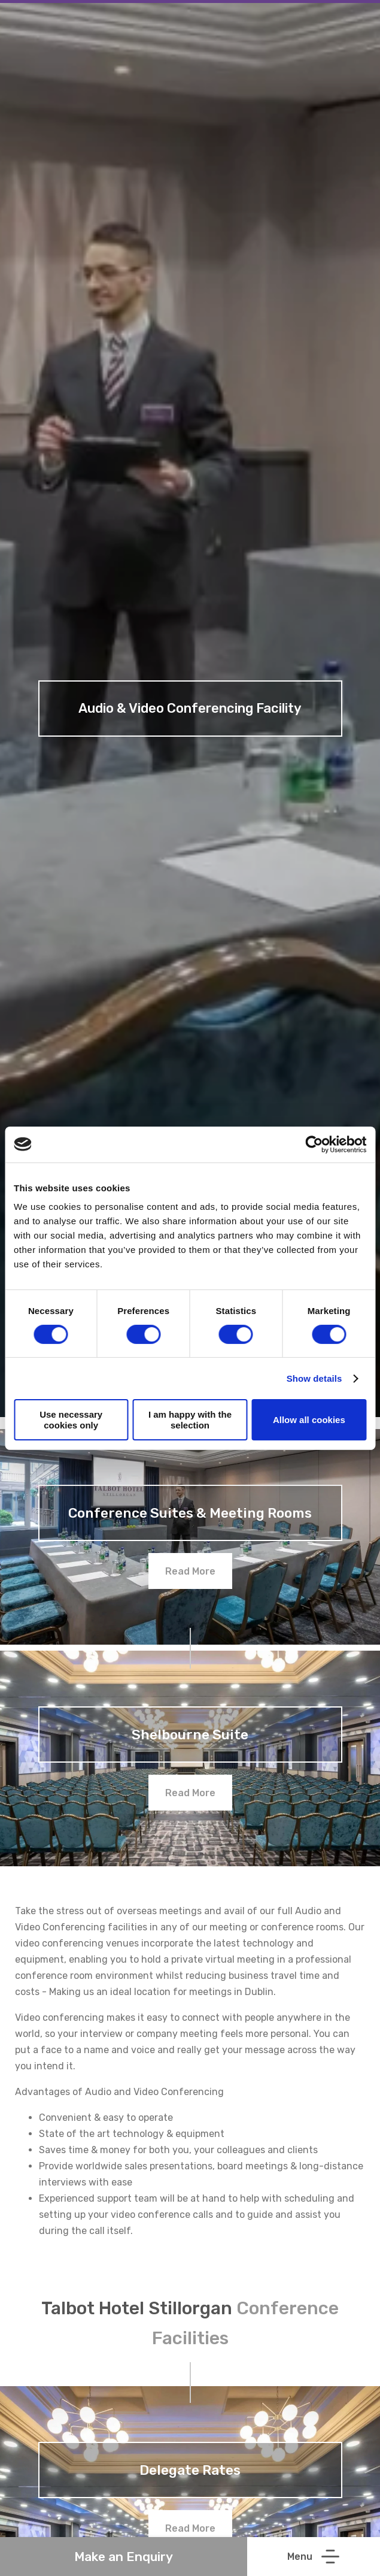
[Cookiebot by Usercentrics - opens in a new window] (314, 1144)
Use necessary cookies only (70, 1419)
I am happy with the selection (190, 1419)
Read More (190, 1571)
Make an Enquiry (123, 2556)
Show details (314, 1378)
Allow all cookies (309, 1420)
